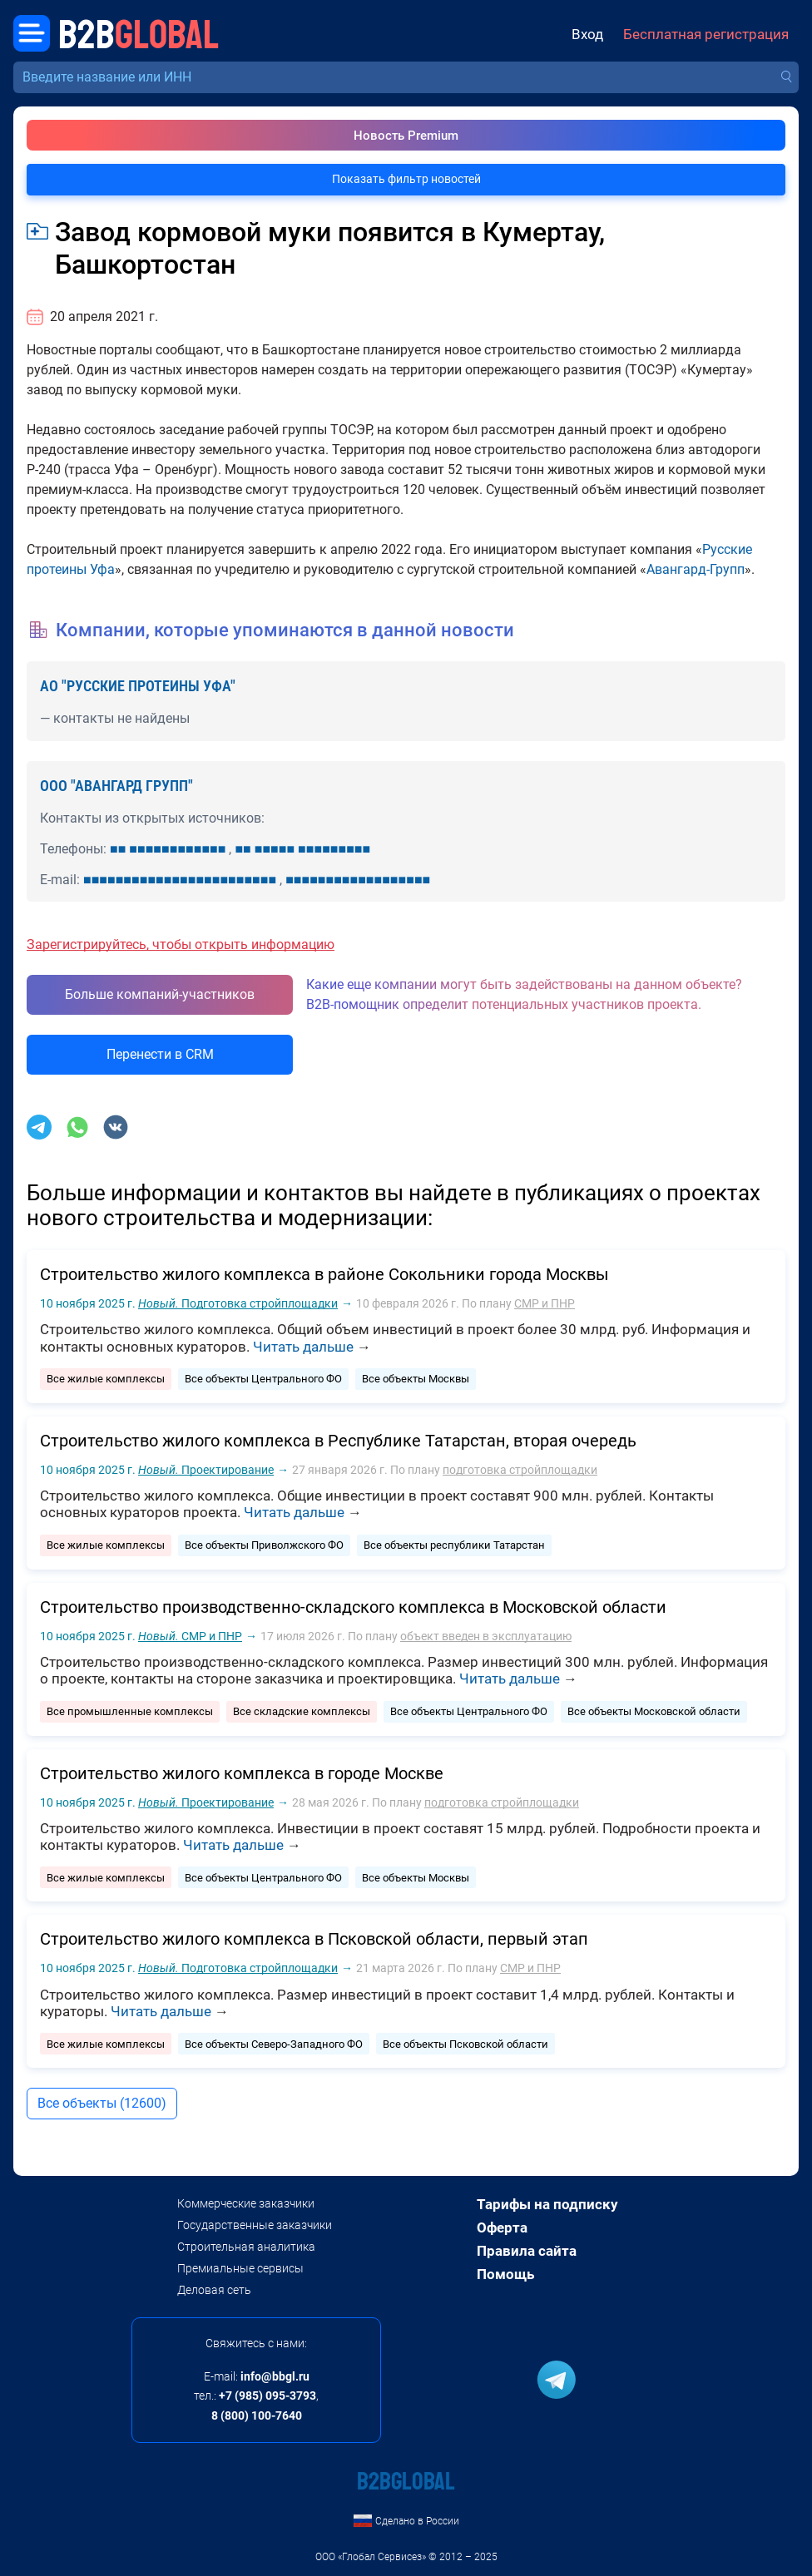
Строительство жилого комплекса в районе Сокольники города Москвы (324, 1274)
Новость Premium (406, 135)
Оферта (502, 2227)
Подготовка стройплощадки (238, 1303)
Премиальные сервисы (240, 2268)
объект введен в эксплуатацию (486, 1636)
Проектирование (206, 1469)
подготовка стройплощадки (520, 1469)
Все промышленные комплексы (130, 1711)
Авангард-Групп (695, 569)
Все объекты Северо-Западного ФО (274, 2044)
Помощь (505, 2274)
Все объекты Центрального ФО (263, 1378)
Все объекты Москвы (415, 1378)
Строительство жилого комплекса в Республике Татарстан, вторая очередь (338, 1441)
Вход (587, 34)
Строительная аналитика (246, 2246)
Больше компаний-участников (160, 994)
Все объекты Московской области (653, 1711)
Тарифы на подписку (547, 2204)
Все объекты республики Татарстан (454, 1545)
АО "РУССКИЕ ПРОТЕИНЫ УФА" (137, 686)
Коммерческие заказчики (245, 2203)
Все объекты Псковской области (465, 2044)
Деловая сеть (214, 2290)
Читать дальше (303, 1346)
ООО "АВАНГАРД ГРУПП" (116, 785)
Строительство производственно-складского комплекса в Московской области (353, 1607)
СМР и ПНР (544, 1303)
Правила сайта (527, 2250)
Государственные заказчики (254, 2225)
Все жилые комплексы (106, 1378)
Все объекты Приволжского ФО (264, 1545)
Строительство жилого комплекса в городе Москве (241, 1773)
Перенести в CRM (160, 1054)
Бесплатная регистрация (706, 34)
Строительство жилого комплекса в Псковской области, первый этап (314, 1939)
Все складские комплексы (301, 1711)
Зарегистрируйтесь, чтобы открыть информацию (180, 944)
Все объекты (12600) (101, 2103)
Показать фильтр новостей (406, 178)
